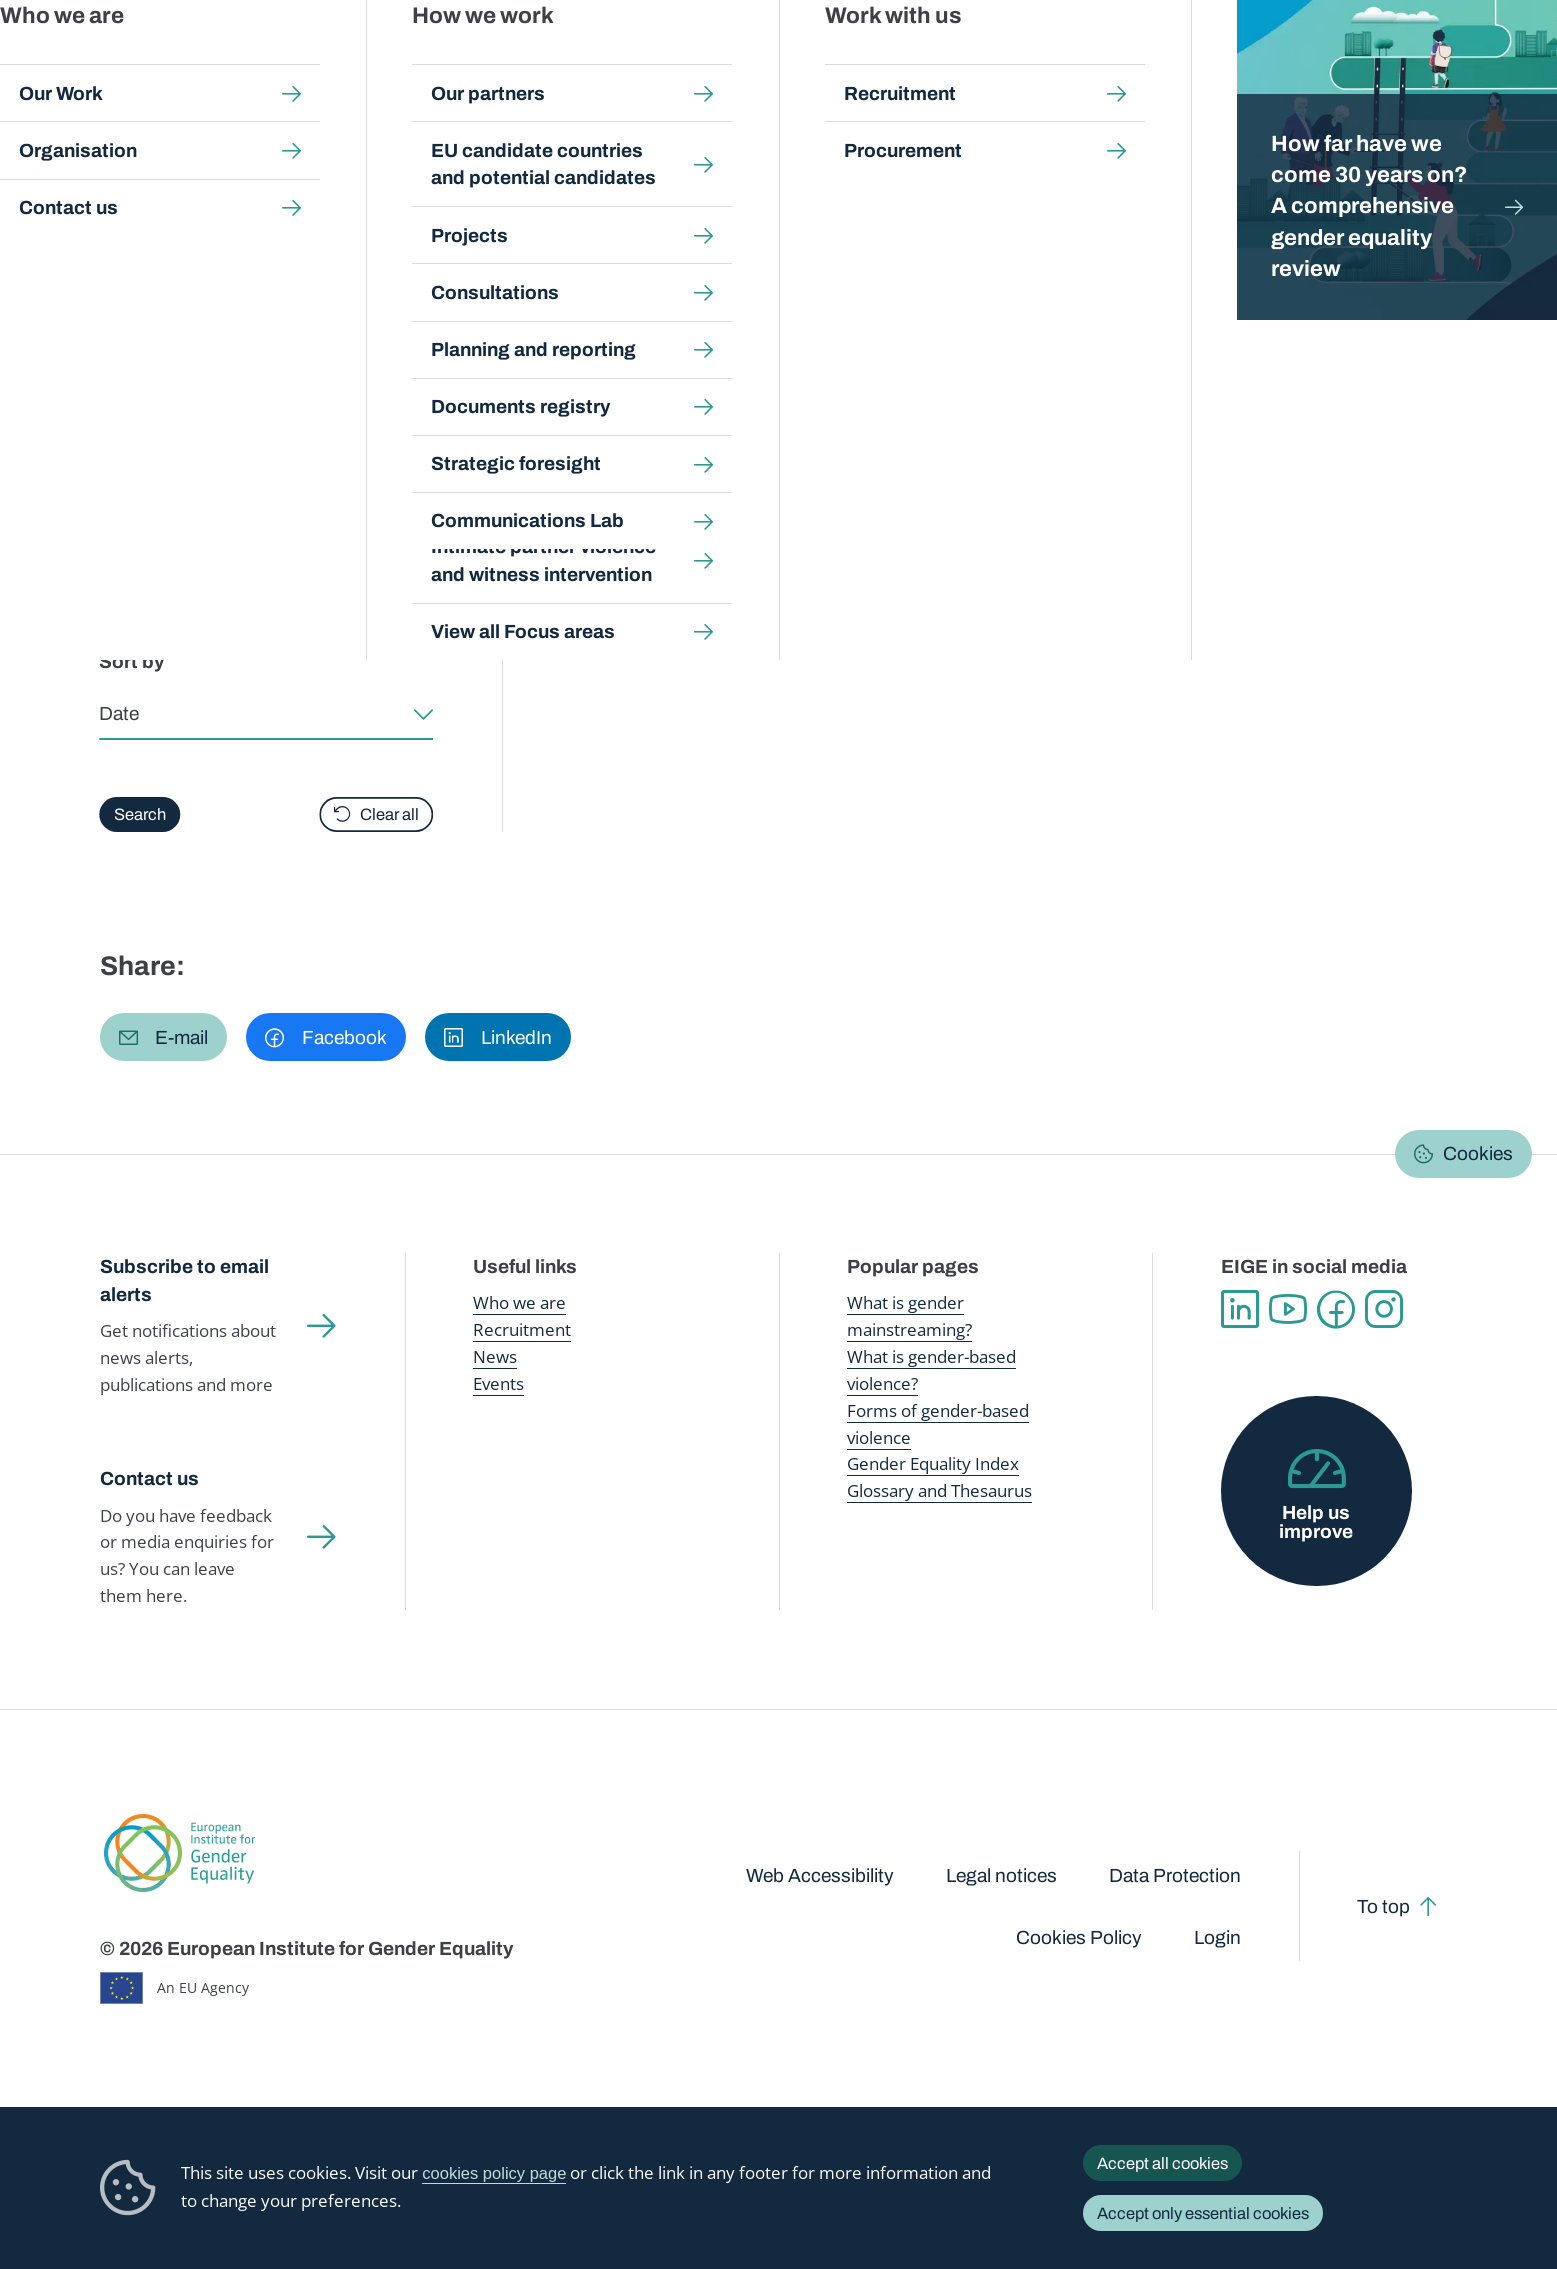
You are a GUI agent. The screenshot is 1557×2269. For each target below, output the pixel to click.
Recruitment (522, 1329)
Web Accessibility (820, 1875)
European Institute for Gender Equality (140, 60)
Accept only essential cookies (1203, 2213)
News (495, 1356)
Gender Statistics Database (1260, 59)
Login (1217, 1937)
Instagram (1384, 1309)
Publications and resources (518, 59)
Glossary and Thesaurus (939, 1490)
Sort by (132, 661)
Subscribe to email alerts (184, 1280)
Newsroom (360, 60)
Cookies (1478, 1153)
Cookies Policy (1079, 1937)
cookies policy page (494, 2173)
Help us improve (1316, 1522)
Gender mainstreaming (711, 59)
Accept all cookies (1162, 2163)
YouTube (1288, 1309)
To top (1383, 1906)
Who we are (519, 1302)
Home (142, 196)
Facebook (1336, 1309)
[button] (164, 1037)
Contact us (149, 1478)
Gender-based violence (892, 59)
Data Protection (1175, 1875)
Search (1509, 60)
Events (498, 1383)
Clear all (389, 814)
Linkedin (1240, 1309)
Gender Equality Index (1069, 59)
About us (1412, 60)
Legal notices (1001, 1875)
